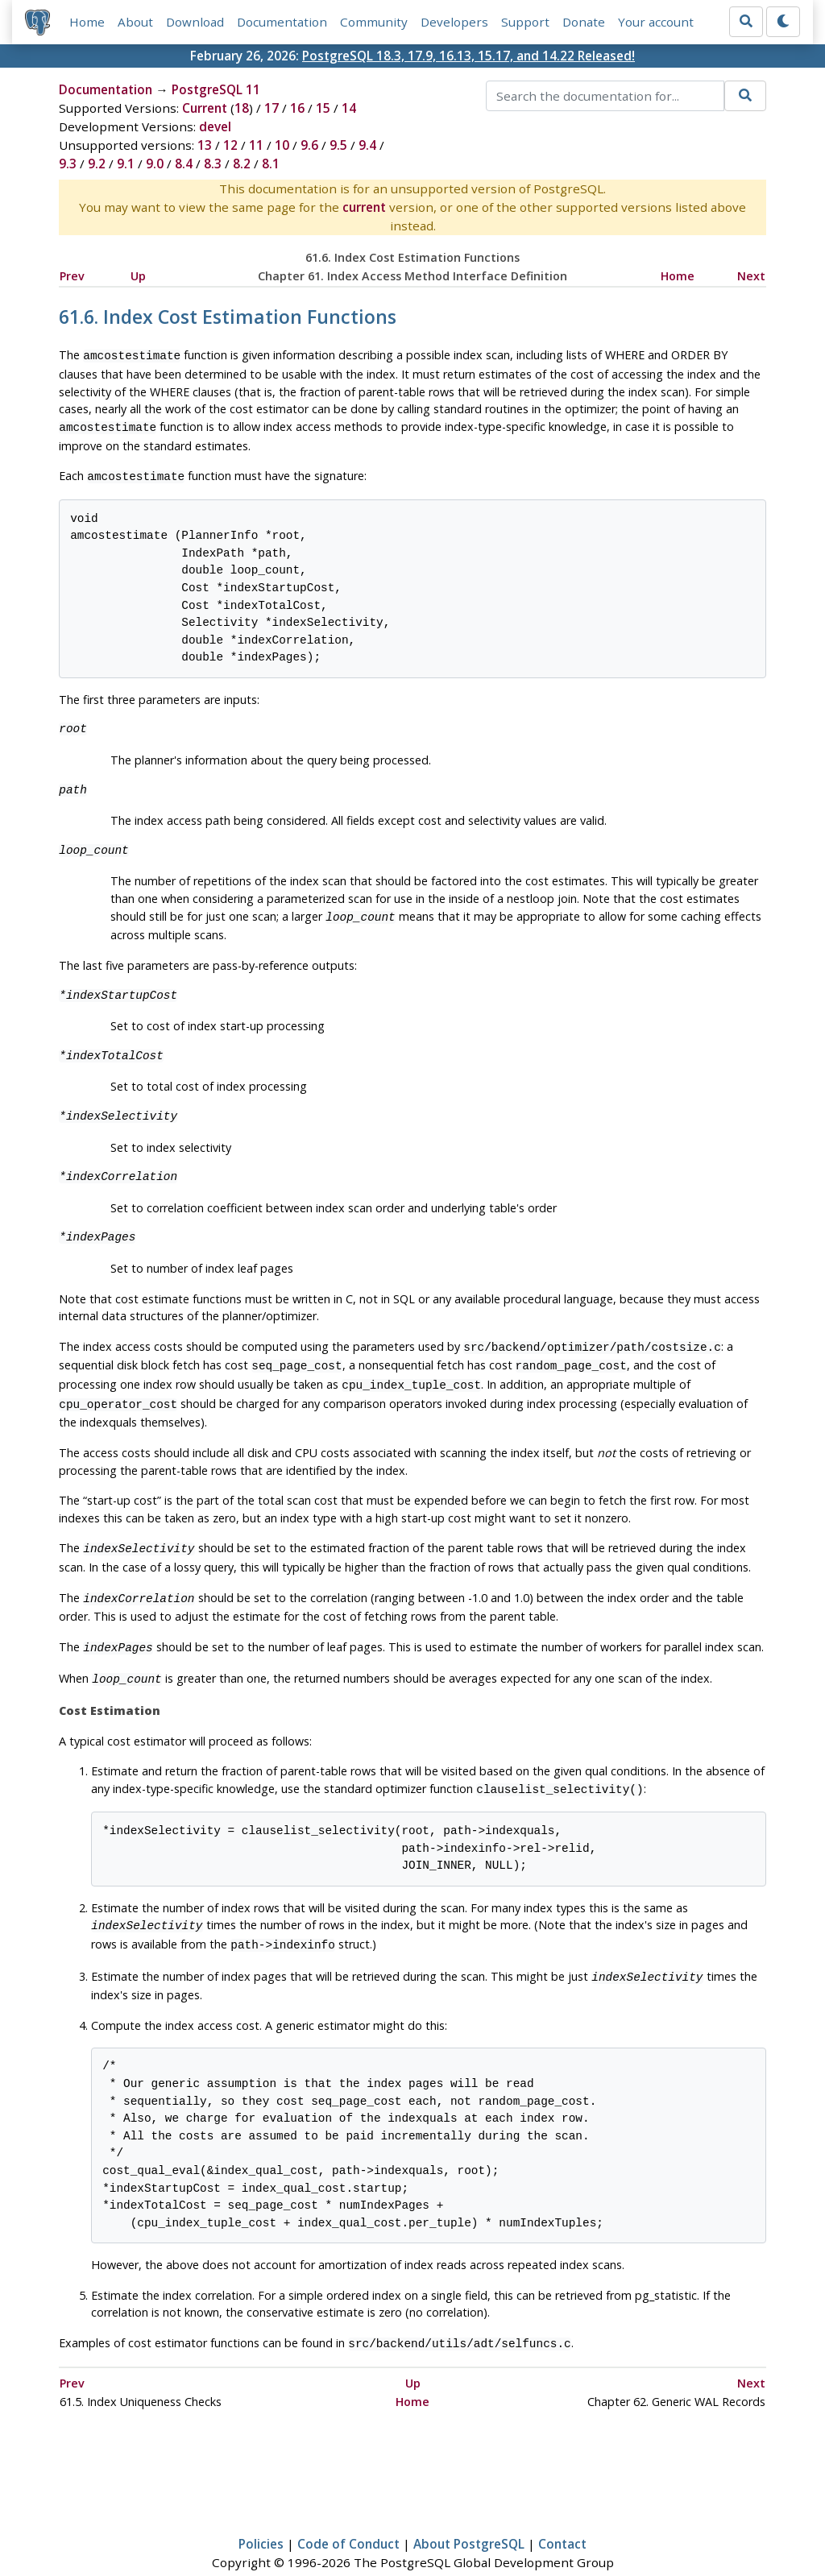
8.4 (184, 163)
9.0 (155, 163)
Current (204, 108)
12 (230, 145)
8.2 (242, 163)
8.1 (271, 163)
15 (323, 108)
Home (87, 22)
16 (297, 108)
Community (374, 22)
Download (195, 22)
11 (256, 145)
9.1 (126, 163)
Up (138, 276)
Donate (583, 22)
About (135, 22)
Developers (454, 22)
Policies (261, 2516)
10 (282, 145)
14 (349, 108)
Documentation (282, 22)
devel (215, 126)
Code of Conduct (348, 2516)
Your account (656, 22)
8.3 (213, 163)
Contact (562, 2516)
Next (751, 276)
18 (241, 108)
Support (525, 22)
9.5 (338, 145)
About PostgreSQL (468, 2516)
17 (271, 108)
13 (204, 145)
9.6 (309, 145)
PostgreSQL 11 (216, 89)
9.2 (97, 163)
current (364, 207)
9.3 (68, 163)
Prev (72, 276)
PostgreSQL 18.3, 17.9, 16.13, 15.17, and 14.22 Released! (468, 56)
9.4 (367, 145)
